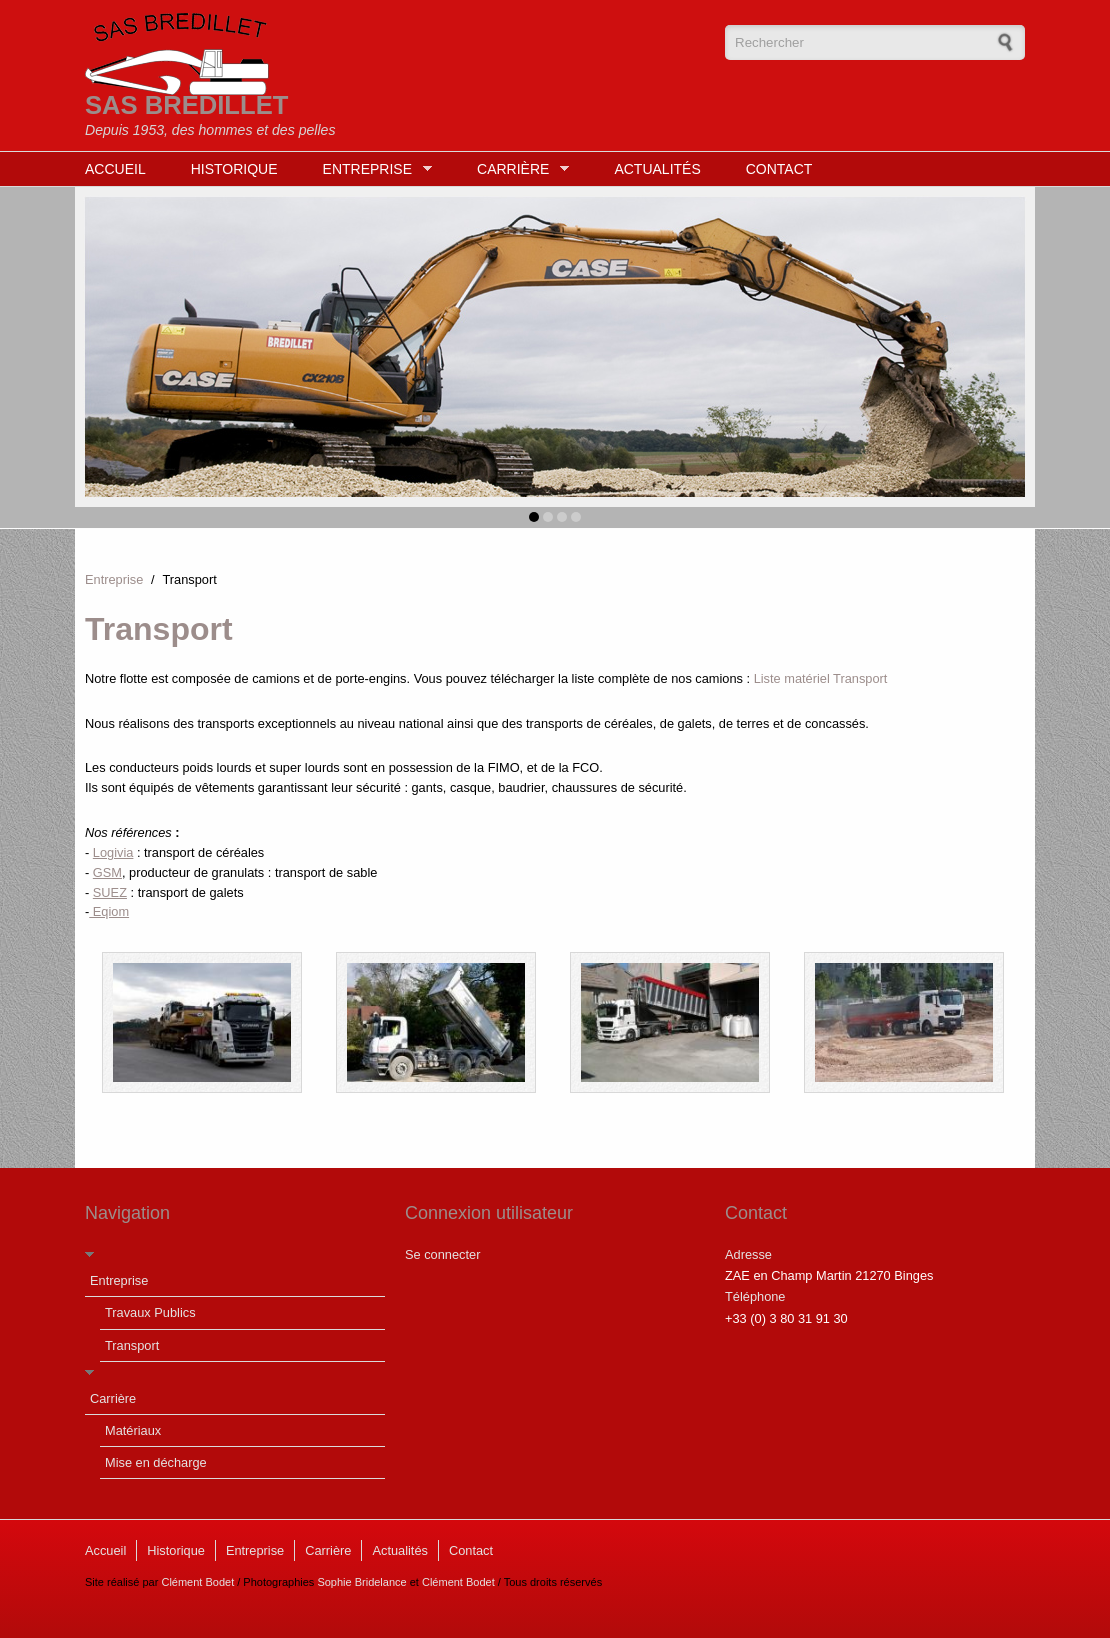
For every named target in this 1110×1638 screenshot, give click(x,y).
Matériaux (133, 1430)
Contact (779, 169)
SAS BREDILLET (186, 105)
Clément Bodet (197, 1582)
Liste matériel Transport (821, 678)
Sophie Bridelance (361, 1582)
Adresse (748, 1254)
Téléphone (755, 1296)
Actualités (657, 169)
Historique (234, 169)
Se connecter (442, 1254)
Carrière (518, 169)
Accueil (115, 169)
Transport (132, 1345)
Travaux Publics (150, 1312)
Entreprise (372, 169)
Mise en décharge (156, 1462)
